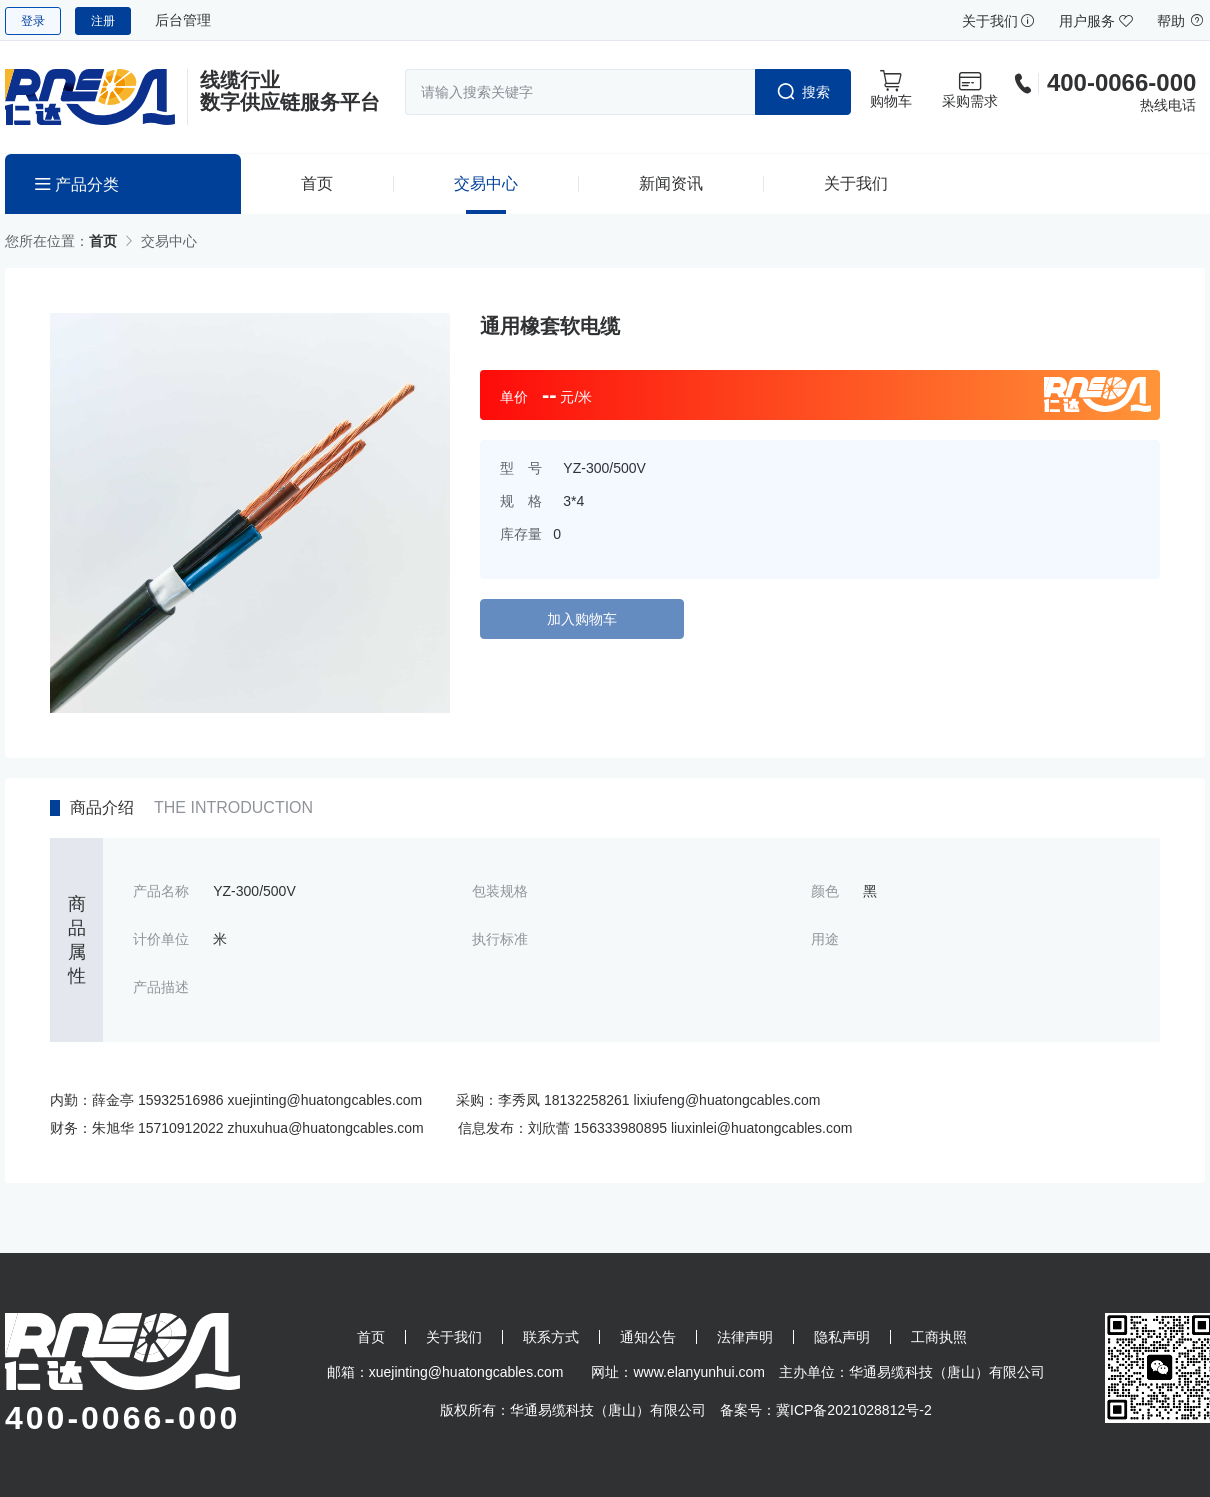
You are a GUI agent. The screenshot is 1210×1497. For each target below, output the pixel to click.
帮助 (1181, 21)
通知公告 (648, 1337)
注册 (103, 21)
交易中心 (486, 183)
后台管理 (183, 20)
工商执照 (939, 1337)
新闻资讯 (671, 183)
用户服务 (1096, 21)
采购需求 (970, 89)
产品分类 (77, 184)
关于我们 (999, 21)
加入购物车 (582, 619)
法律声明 (745, 1337)
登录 (33, 21)
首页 (317, 183)
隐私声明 (842, 1337)
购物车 (891, 89)
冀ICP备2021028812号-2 (854, 1410)
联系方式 (551, 1337)
